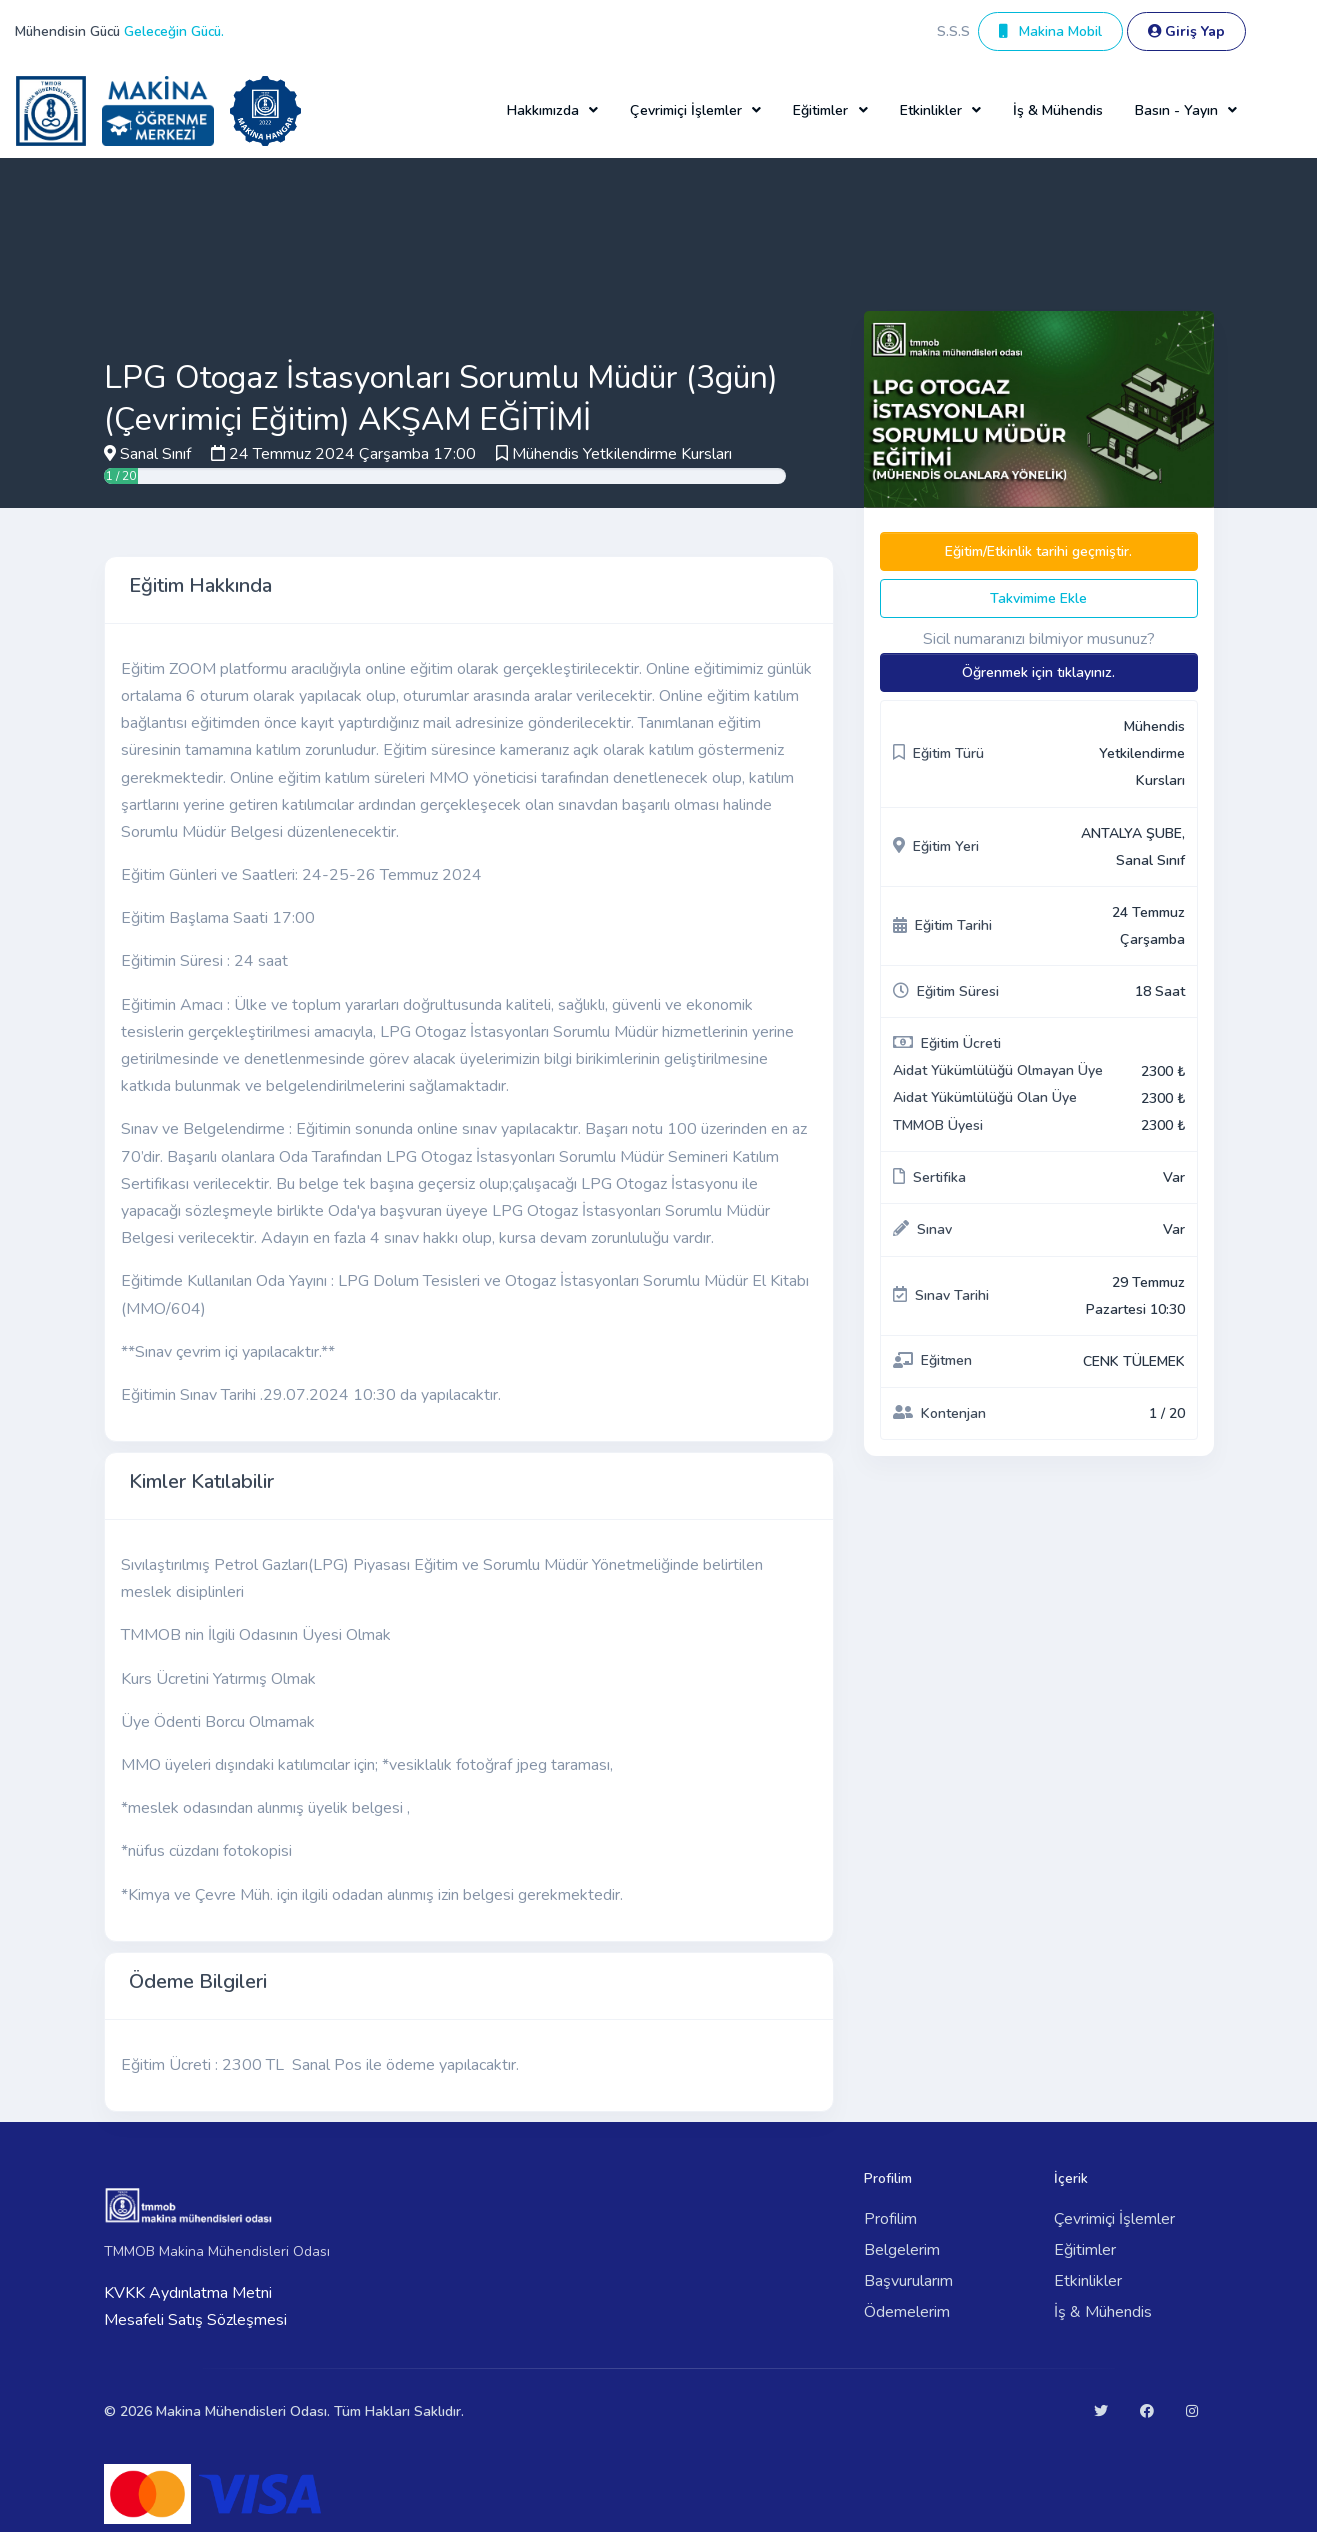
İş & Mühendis (1058, 110)
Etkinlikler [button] (931, 110)
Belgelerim (902, 2250)
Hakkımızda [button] (543, 110)
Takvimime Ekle (1038, 598)
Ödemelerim (907, 2312)
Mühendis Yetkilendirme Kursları (622, 454)
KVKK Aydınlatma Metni (188, 2293)
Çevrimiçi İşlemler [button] (686, 110)
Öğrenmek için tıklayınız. (1038, 672)
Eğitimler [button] (820, 110)
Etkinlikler (1088, 2281)
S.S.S (953, 31)
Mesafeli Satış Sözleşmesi (195, 2320)
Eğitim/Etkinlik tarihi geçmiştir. (1038, 551)
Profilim (890, 2219)
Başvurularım (908, 2281)
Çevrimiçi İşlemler (1114, 2219)
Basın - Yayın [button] (1176, 110)
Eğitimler (1085, 2250)
